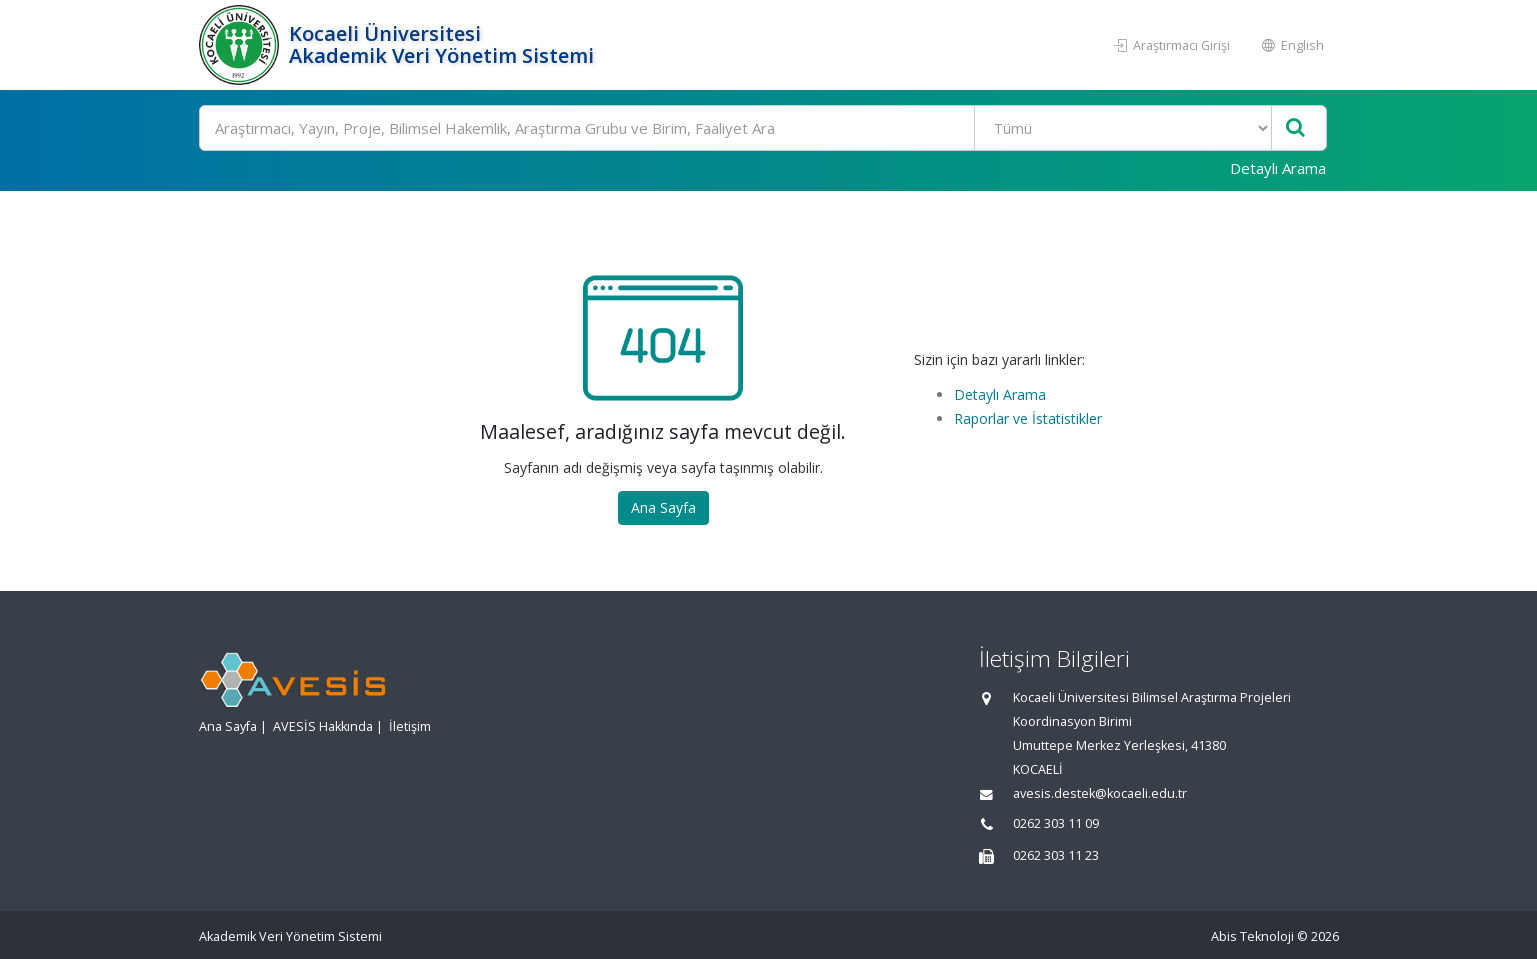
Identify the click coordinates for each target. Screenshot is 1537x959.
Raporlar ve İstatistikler (1028, 418)
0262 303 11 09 (1056, 823)
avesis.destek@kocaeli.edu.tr (1100, 793)
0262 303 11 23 (1056, 855)
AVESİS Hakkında (323, 726)
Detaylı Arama (1278, 168)
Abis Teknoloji (1252, 936)
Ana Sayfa (663, 507)
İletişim (410, 726)
